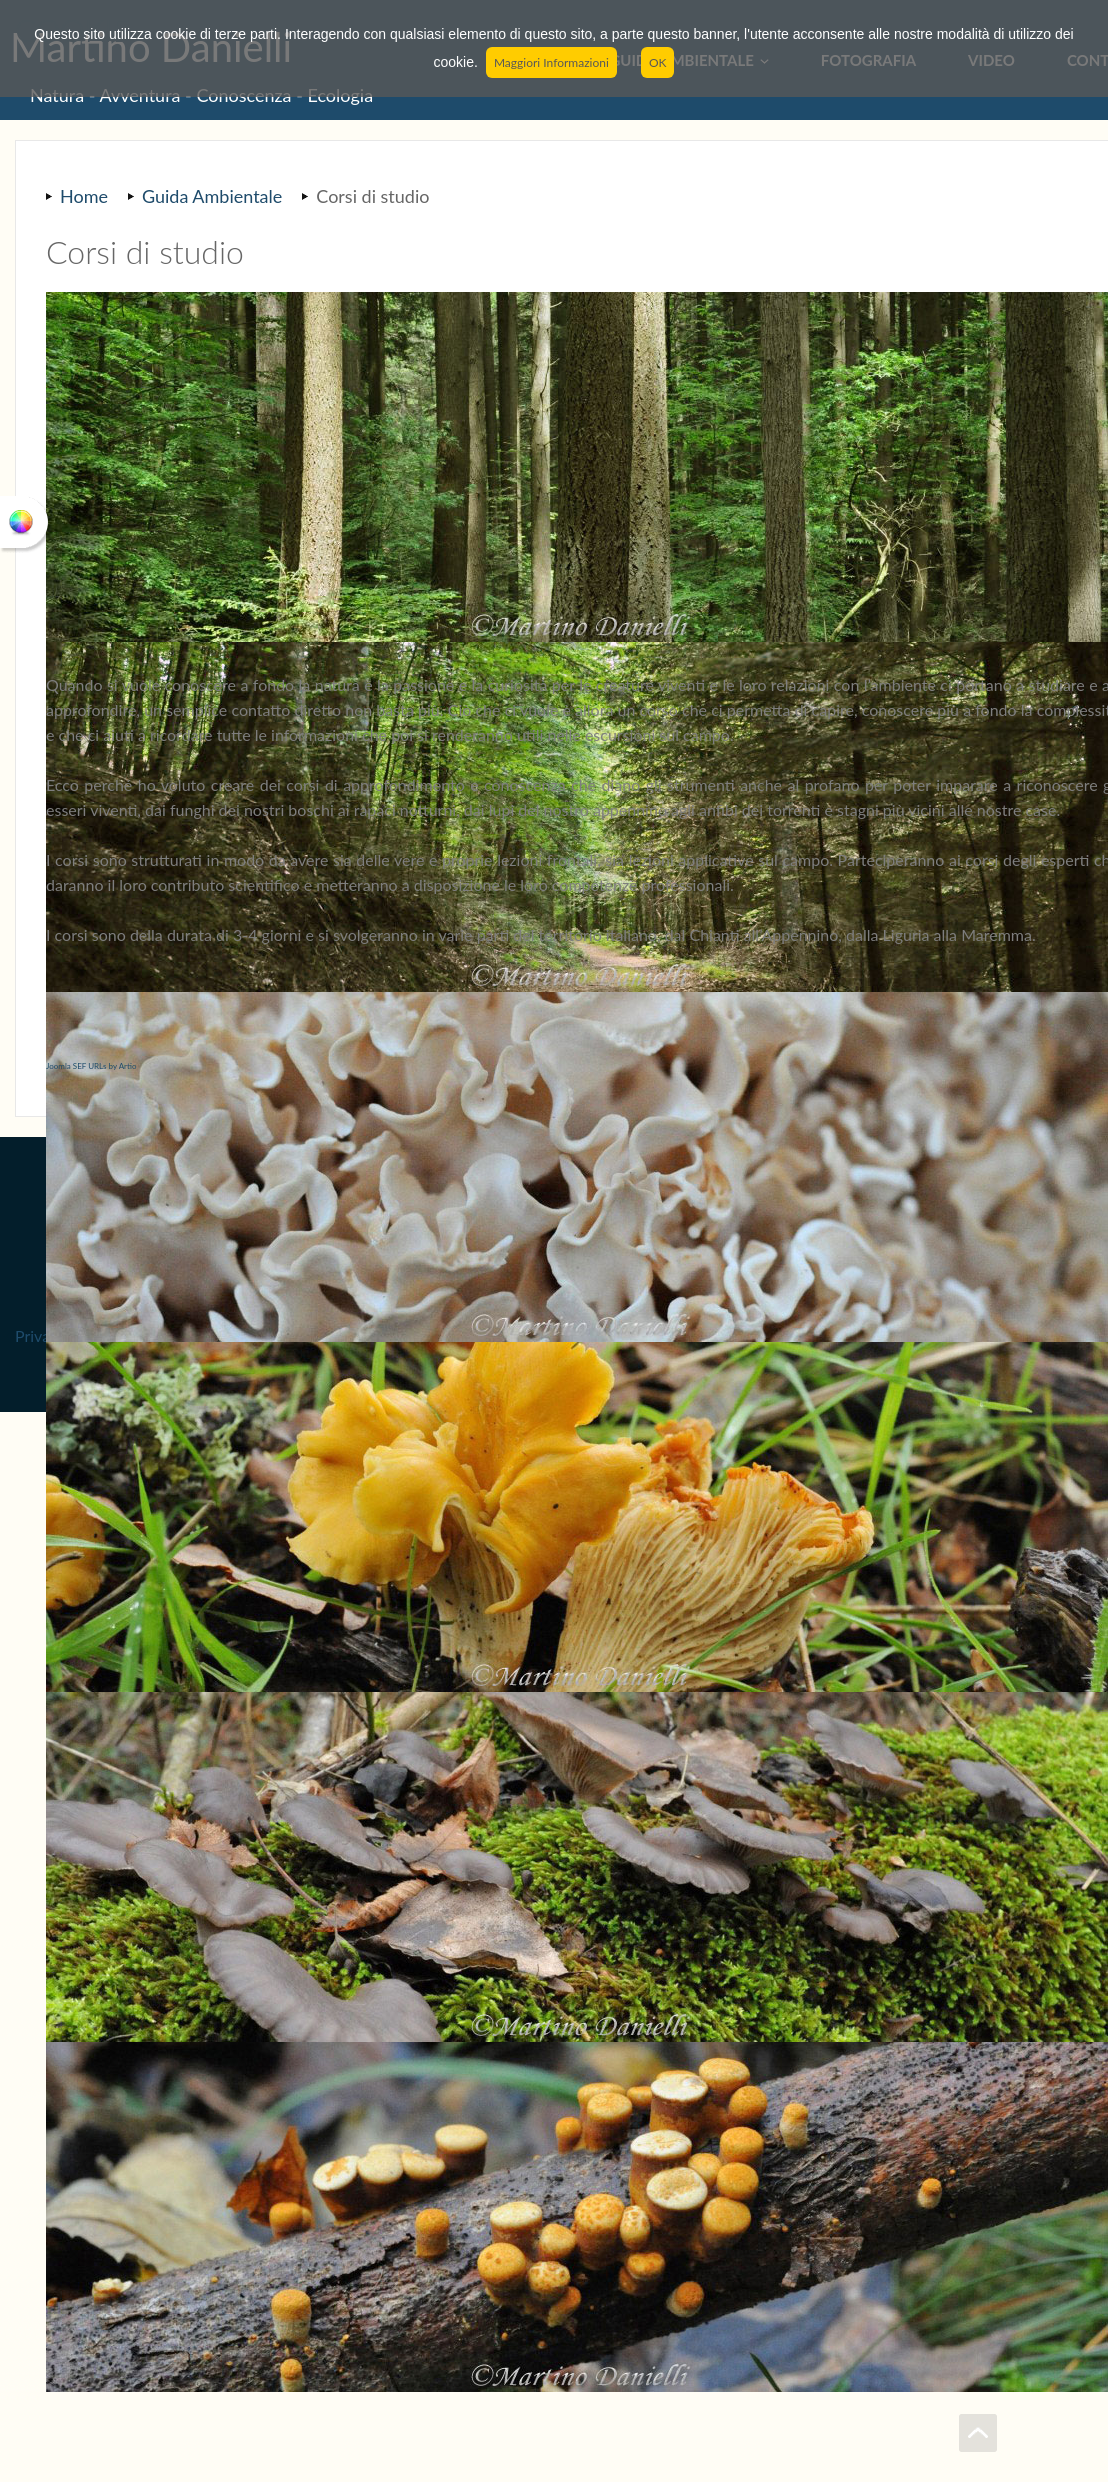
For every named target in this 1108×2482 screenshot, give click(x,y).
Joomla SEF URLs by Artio (91, 1066)
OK (658, 62)
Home (84, 196)
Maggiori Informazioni (551, 62)
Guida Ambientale (212, 196)
